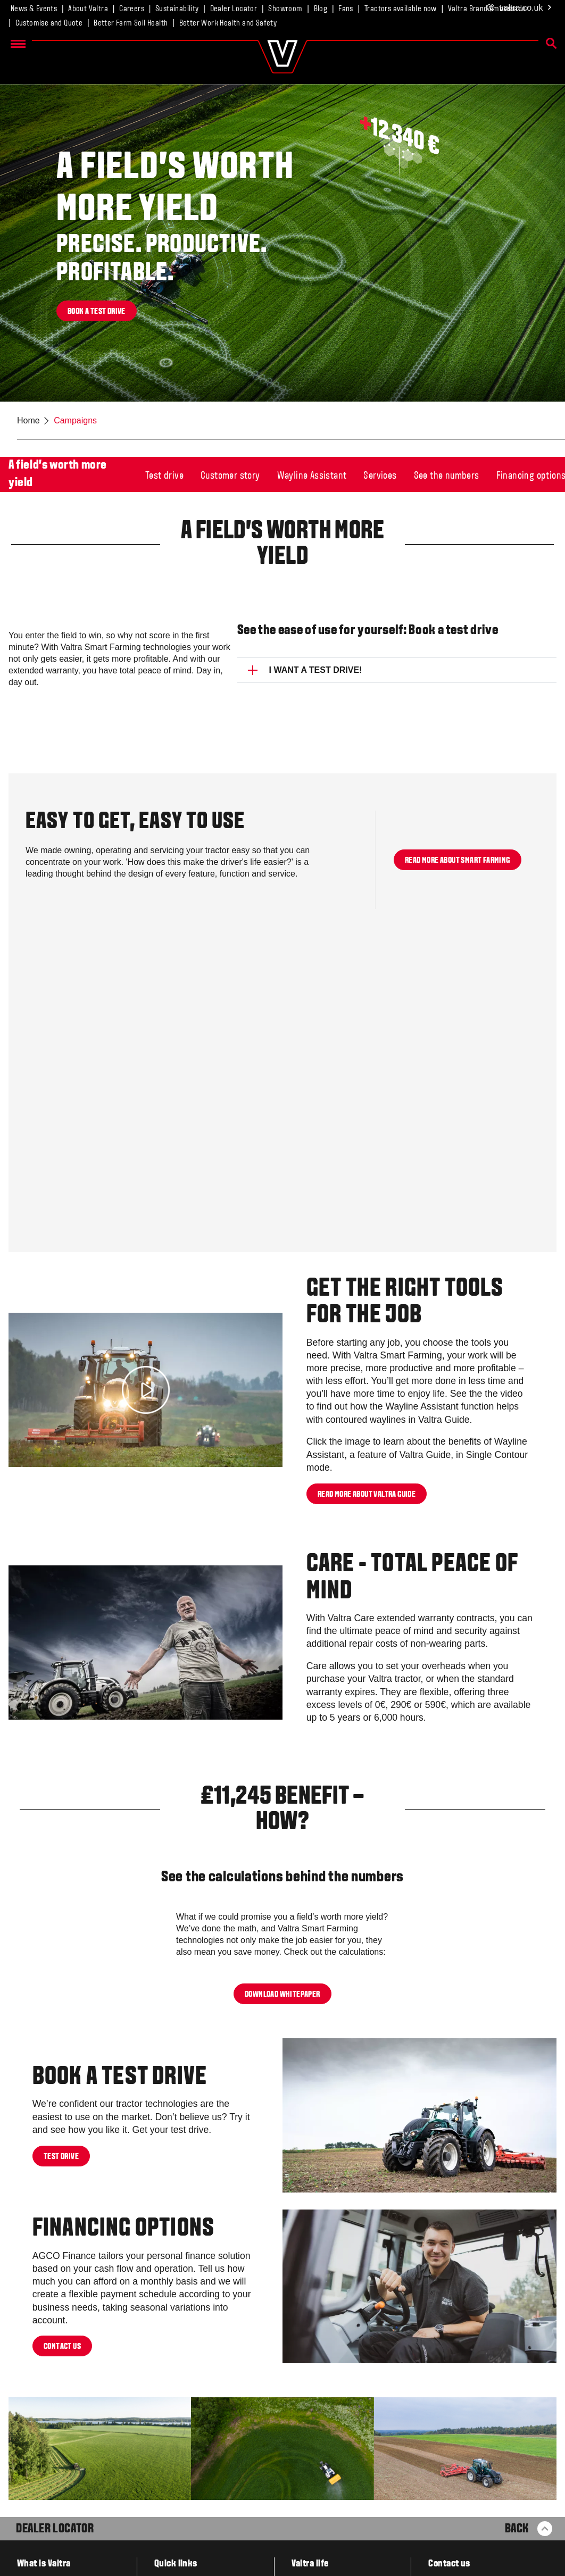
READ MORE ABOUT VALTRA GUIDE (367, 1494)
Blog (321, 9)
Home (28, 420)
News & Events (34, 9)
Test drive (164, 476)
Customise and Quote (49, 23)
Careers (131, 9)
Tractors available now (400, 9)
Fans (345, 9)
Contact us (62, 2346)
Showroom (285, 9)
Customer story (230, 476)
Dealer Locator (233, 9)
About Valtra (88, 9)
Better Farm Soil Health (131, 23)
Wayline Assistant (312, 476)
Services (379, 476)
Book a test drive (97, 311)
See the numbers (446, 476)
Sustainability (177, 9)
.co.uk (519, 8)
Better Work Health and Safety (228, 23)
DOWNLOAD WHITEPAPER (282, 1994)
